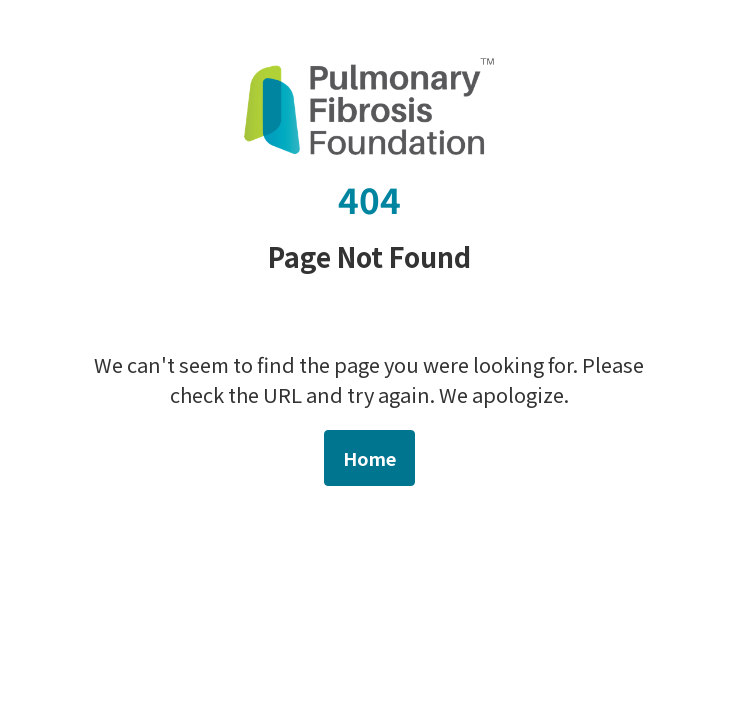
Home (369, 458)
